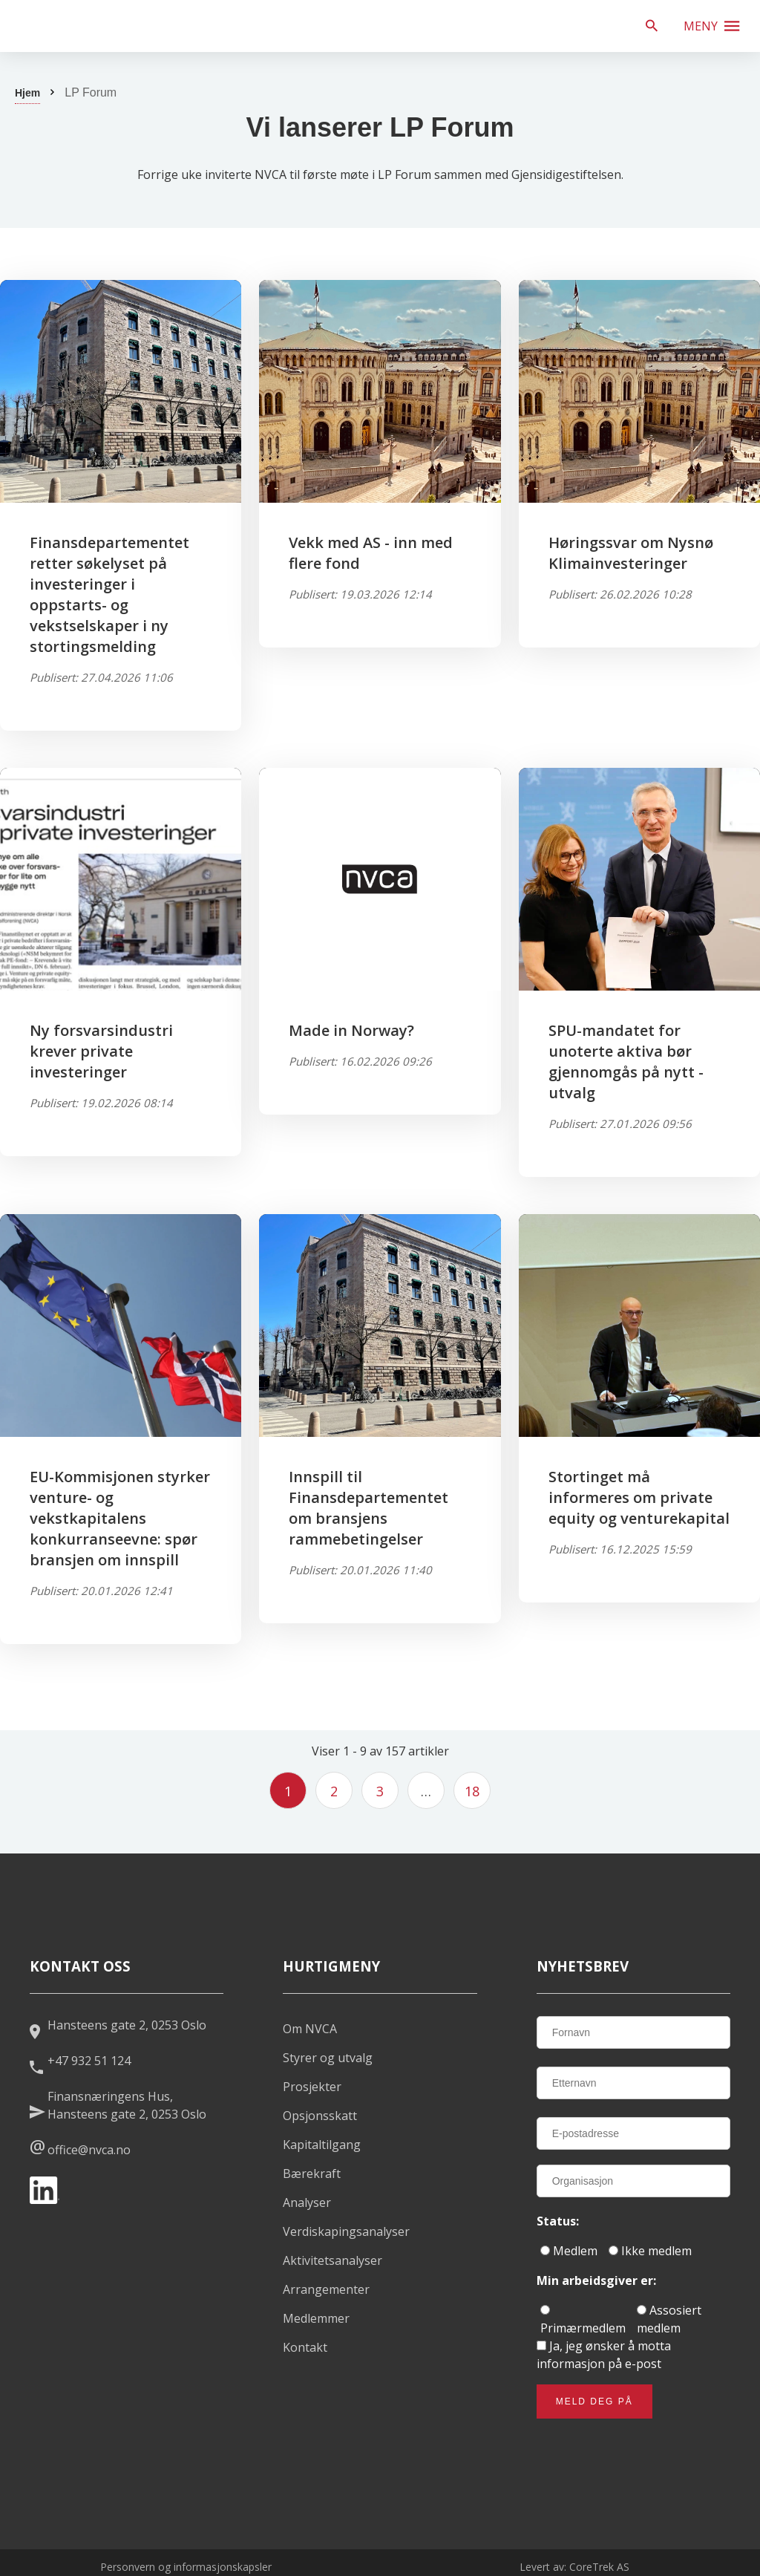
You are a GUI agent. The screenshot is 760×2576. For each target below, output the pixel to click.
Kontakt (305, 2347)
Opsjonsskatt (320, 2115)
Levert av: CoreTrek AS (574, 2567)
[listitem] (118, 26)
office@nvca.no (89, 2150)
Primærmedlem (583, 2320)
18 (472, 1791)
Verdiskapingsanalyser (346, 2231)
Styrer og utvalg (328, 2058)
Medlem (568, 2251)
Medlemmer (316, 2318)
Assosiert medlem (669, 2319)
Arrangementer (326, 2289)
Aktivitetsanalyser (332, 2260)
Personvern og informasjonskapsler (186, 2567)
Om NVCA (310, 2029)
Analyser (307, 2202)
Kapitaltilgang (322, 2144)
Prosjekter (312, 2086)
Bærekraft (312, 2173)
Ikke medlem (650, 2251)
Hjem (27, 93)
